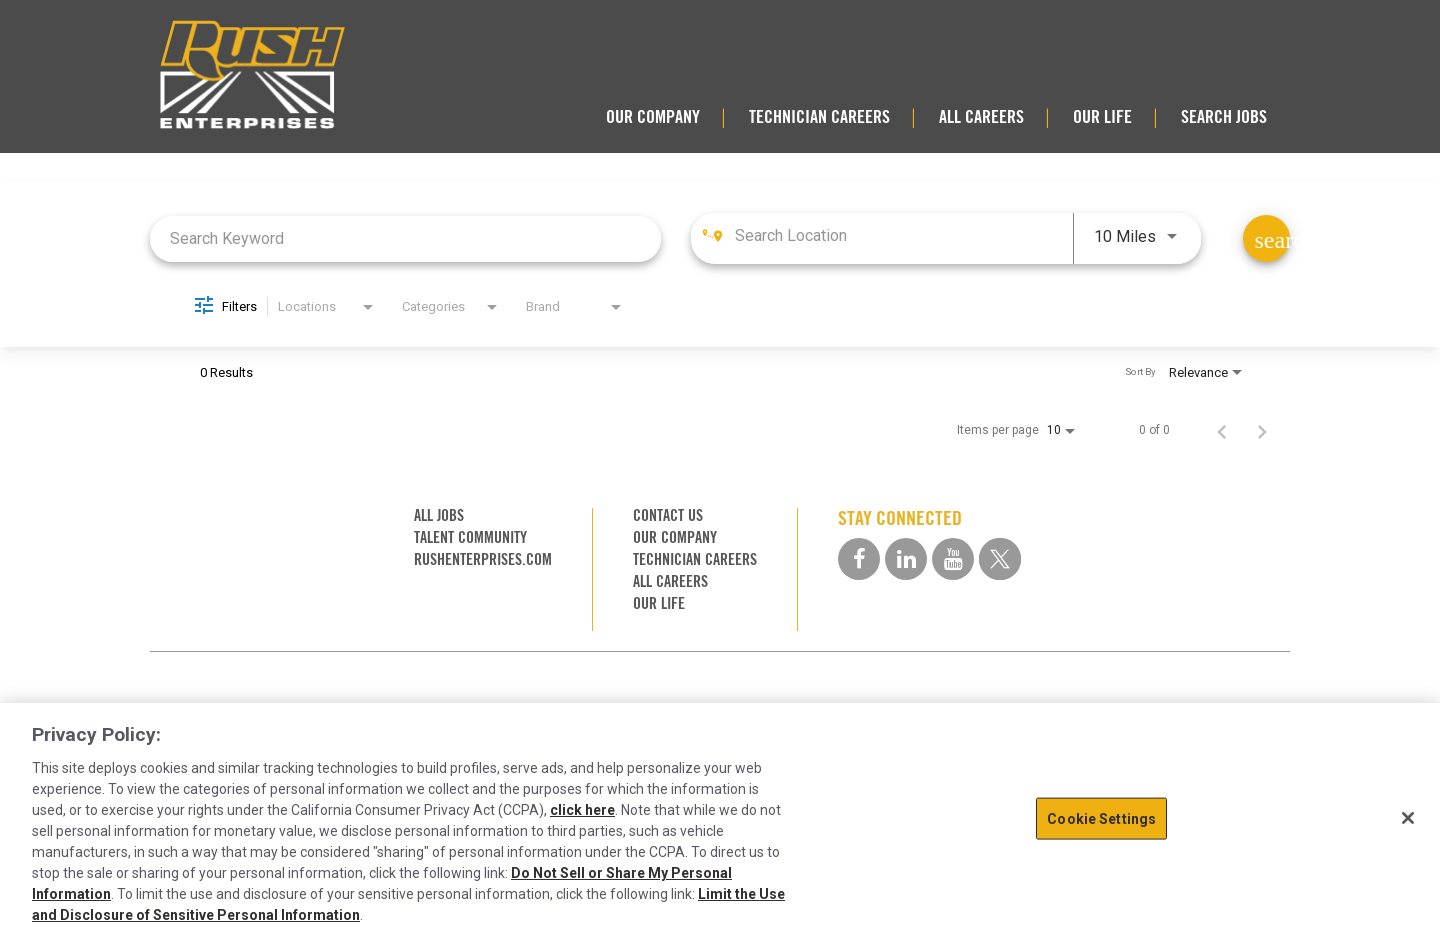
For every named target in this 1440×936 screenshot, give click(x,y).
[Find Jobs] (1266, 238)
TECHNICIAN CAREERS (819, 117)
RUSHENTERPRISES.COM (483, 559)
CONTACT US (668, 515)
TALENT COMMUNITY (470, 537)
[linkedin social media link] (906, 559)
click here (582, 810)
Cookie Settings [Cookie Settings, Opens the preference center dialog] (1101, 818)
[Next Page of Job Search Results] (1262, 430)
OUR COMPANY (653, 117)
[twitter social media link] (1000, 559)
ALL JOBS (439, 515)
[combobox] (405, 238)
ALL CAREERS (981, 117)
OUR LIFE (1102, 117)
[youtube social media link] (953, 559)
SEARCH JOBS (1224, 117)
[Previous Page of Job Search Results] (1222, 430)
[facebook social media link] (859, 559)
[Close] (1408, 818)
